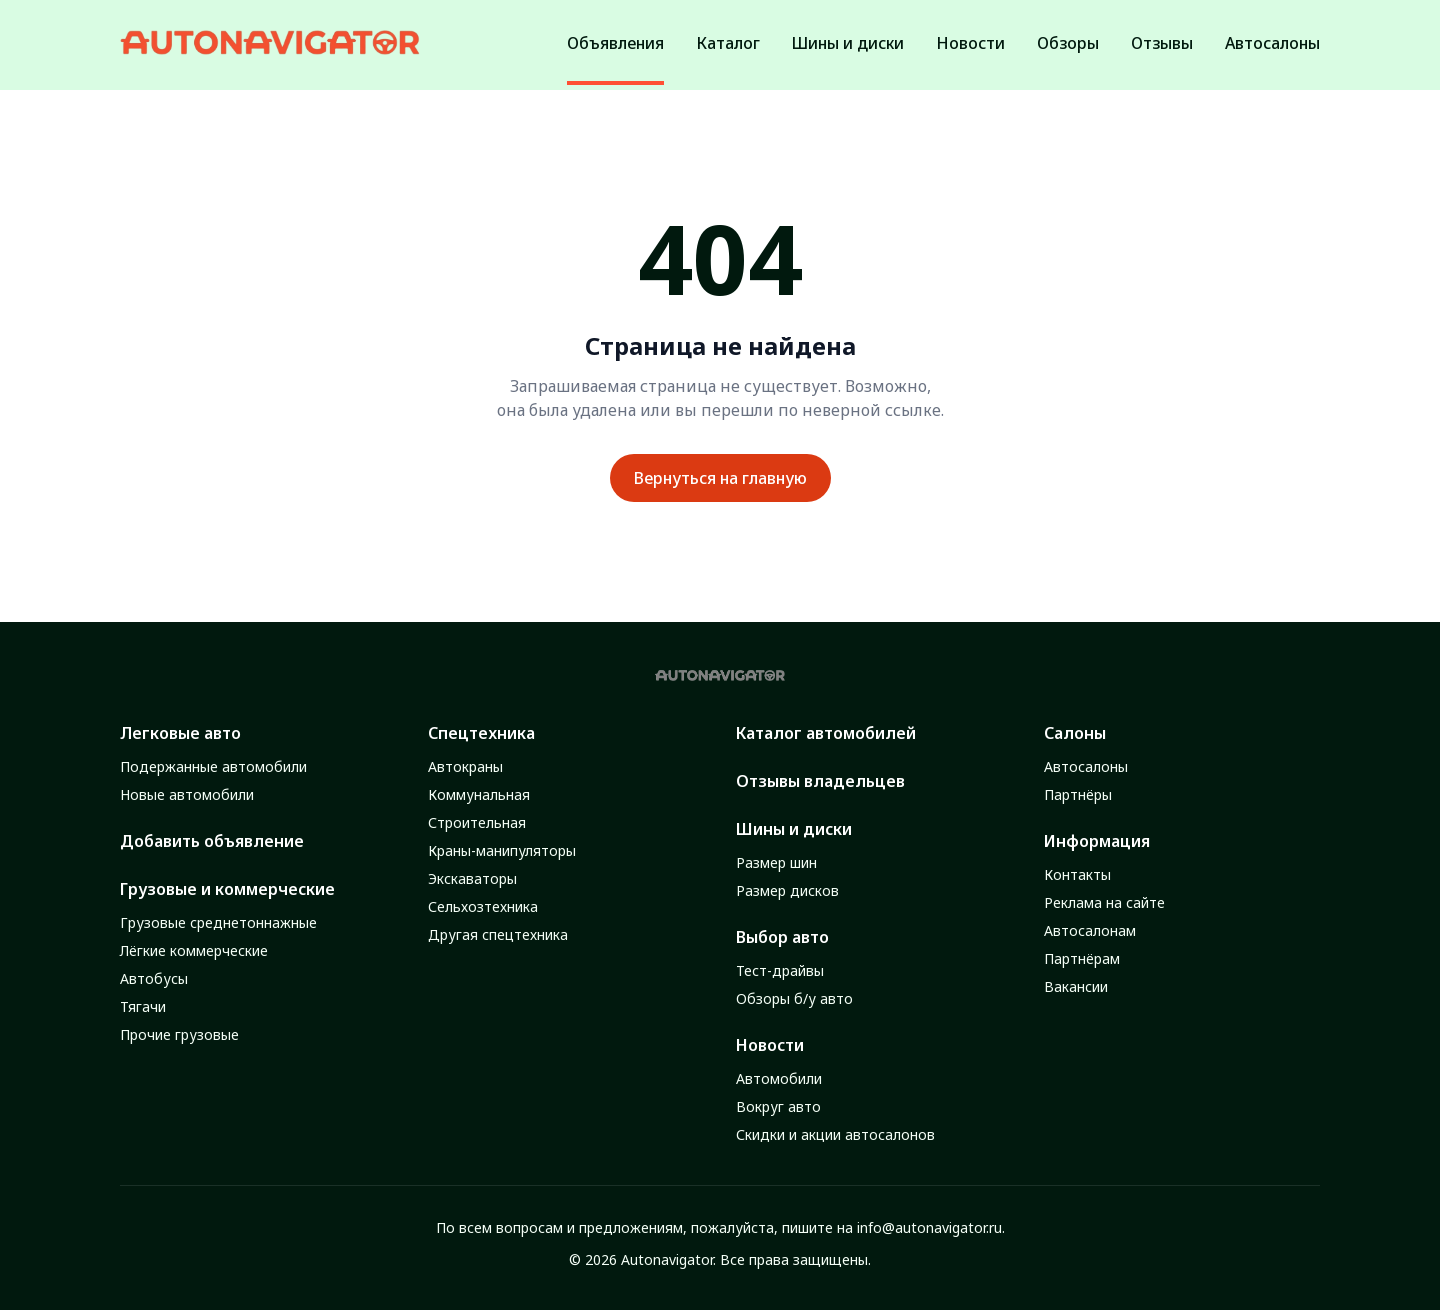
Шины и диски (794, 829)
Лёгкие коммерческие (194, 950)
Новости (770, 1045)
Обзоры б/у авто (794, 998)
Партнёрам (1082, 958)
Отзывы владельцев (820, 781)
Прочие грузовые (179, 1034)
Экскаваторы (472, 878)
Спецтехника (481, 733)
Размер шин (776, 862)
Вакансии (1076, 986)
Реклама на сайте (1104, 902)
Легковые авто (180, 733)
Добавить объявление (212, 841)
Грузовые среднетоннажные (218, 922)
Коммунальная (479, 794)
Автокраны (465, 766)
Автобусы (154, 978)
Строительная (477, 822)
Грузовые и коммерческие (227, 889)
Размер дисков (787, 890)
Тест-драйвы (780, 970)
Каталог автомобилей (826, 733)
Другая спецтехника (498, 934)
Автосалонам (1090, 930)
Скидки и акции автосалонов (835, 1134)
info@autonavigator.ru (929, 1227)
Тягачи (143, 1006)
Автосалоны (1086, 766)
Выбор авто (782, 937)
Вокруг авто (778, 1106)
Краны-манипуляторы (502, 850)
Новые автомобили (187, 794)
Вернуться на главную (720, 478)
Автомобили (779, 1078)
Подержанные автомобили (213, 766)
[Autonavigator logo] (270, 42)
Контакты (1077, 874)
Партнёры (1078, 794)
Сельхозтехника (483, 906)
